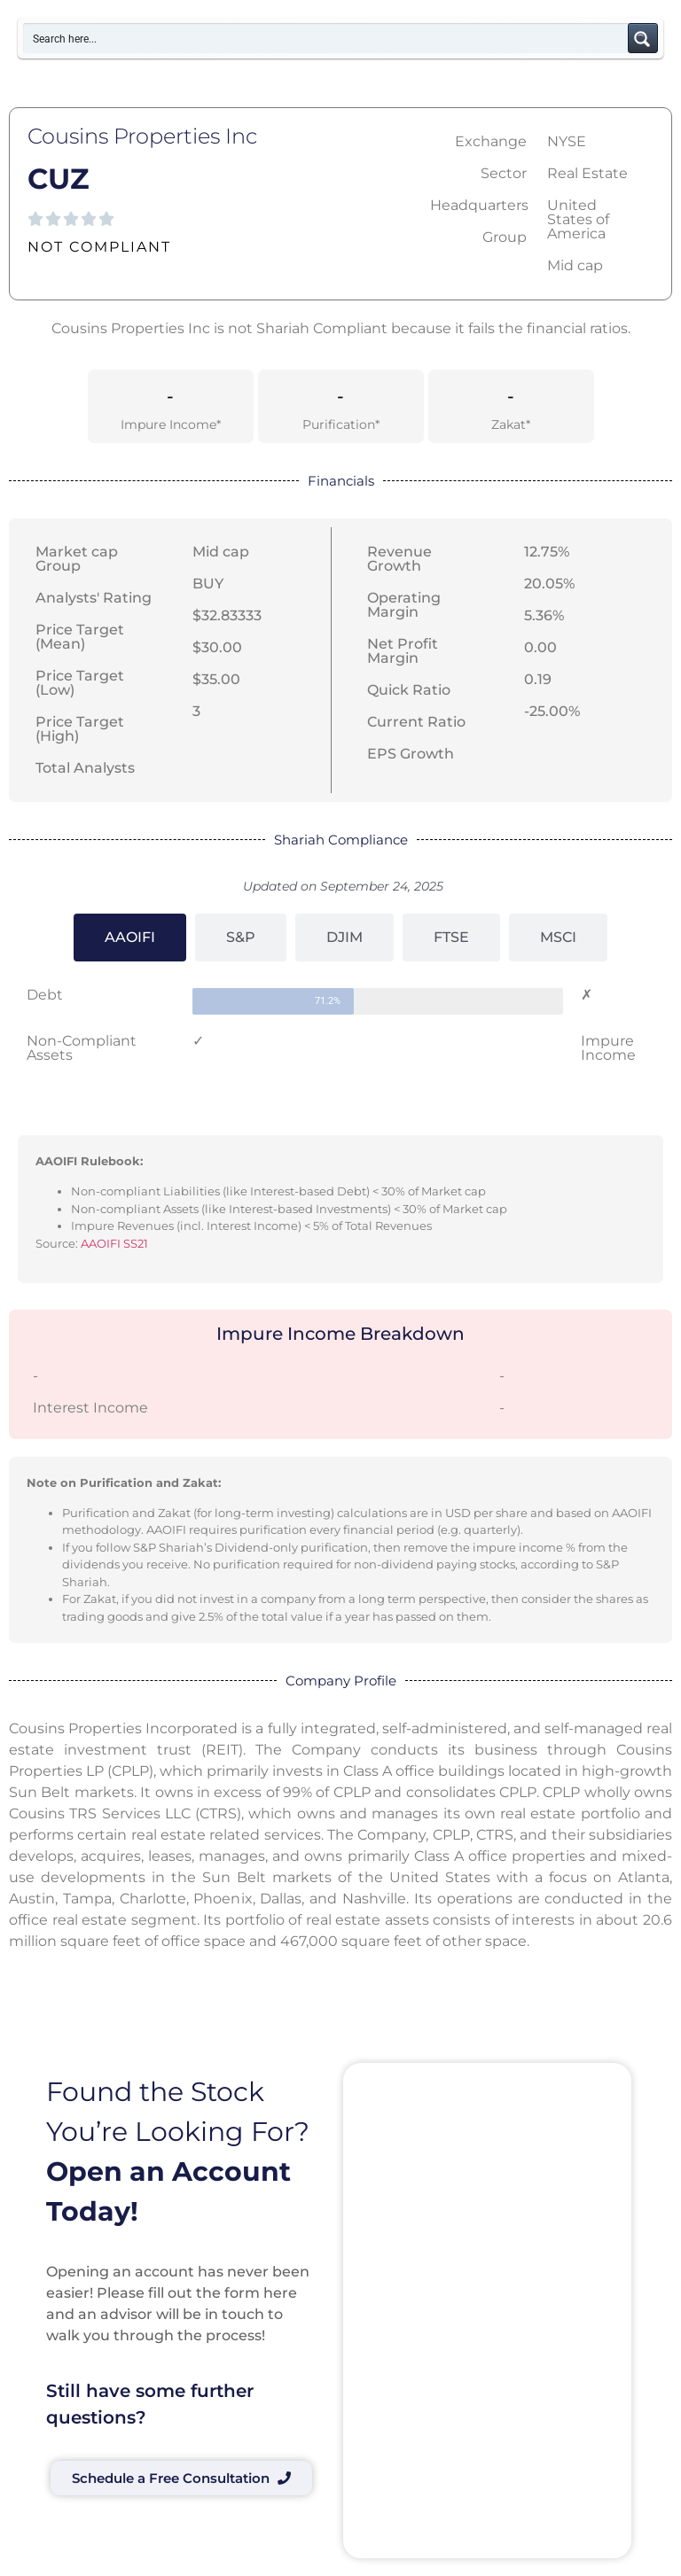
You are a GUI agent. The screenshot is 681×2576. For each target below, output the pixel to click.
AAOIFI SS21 (114, 1243)
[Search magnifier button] (643, 38)
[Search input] (326, 38)
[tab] (130, 937)
